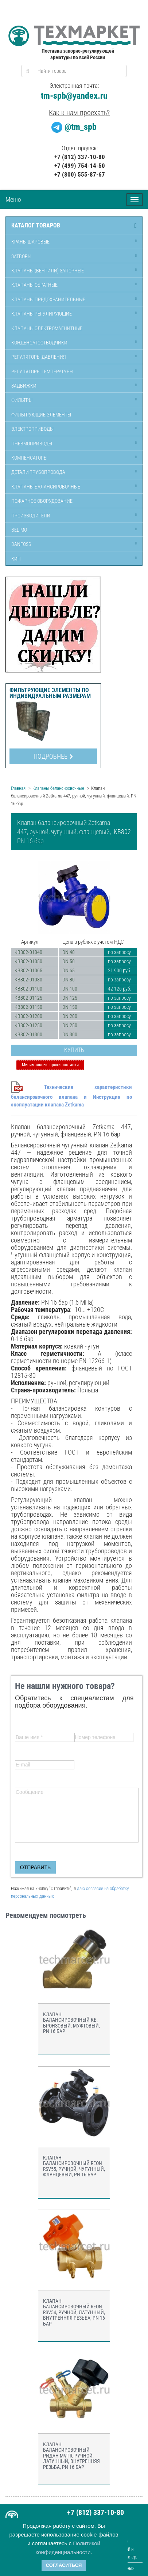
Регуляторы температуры (42, 371)
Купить (74, 1049)
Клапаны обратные (34, 285)
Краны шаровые (30, 242)
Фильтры (21, 400)
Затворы (21, 256)
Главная (18, 788)
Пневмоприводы (31, 443)
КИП (16, 559)
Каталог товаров (35, 225)
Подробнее (53, 756)
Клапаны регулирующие (41, 314)
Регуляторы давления (38, 357)
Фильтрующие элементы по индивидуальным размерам (50, 693)
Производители (30, 515)
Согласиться (64, 2565)
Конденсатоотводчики (39, 343)
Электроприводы (32, 429)
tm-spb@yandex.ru (74, 96)
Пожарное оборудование (42, 501)
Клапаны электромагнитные (46, 328)
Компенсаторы (29, 458)
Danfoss (21, 544)
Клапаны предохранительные (48, 299)
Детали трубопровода (38, 472)
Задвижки (23, 386)
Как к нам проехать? (79, 112)
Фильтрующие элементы (41, 415)
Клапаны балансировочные (45, 487)
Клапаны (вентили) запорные (47, 271)
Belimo (19, 530)
